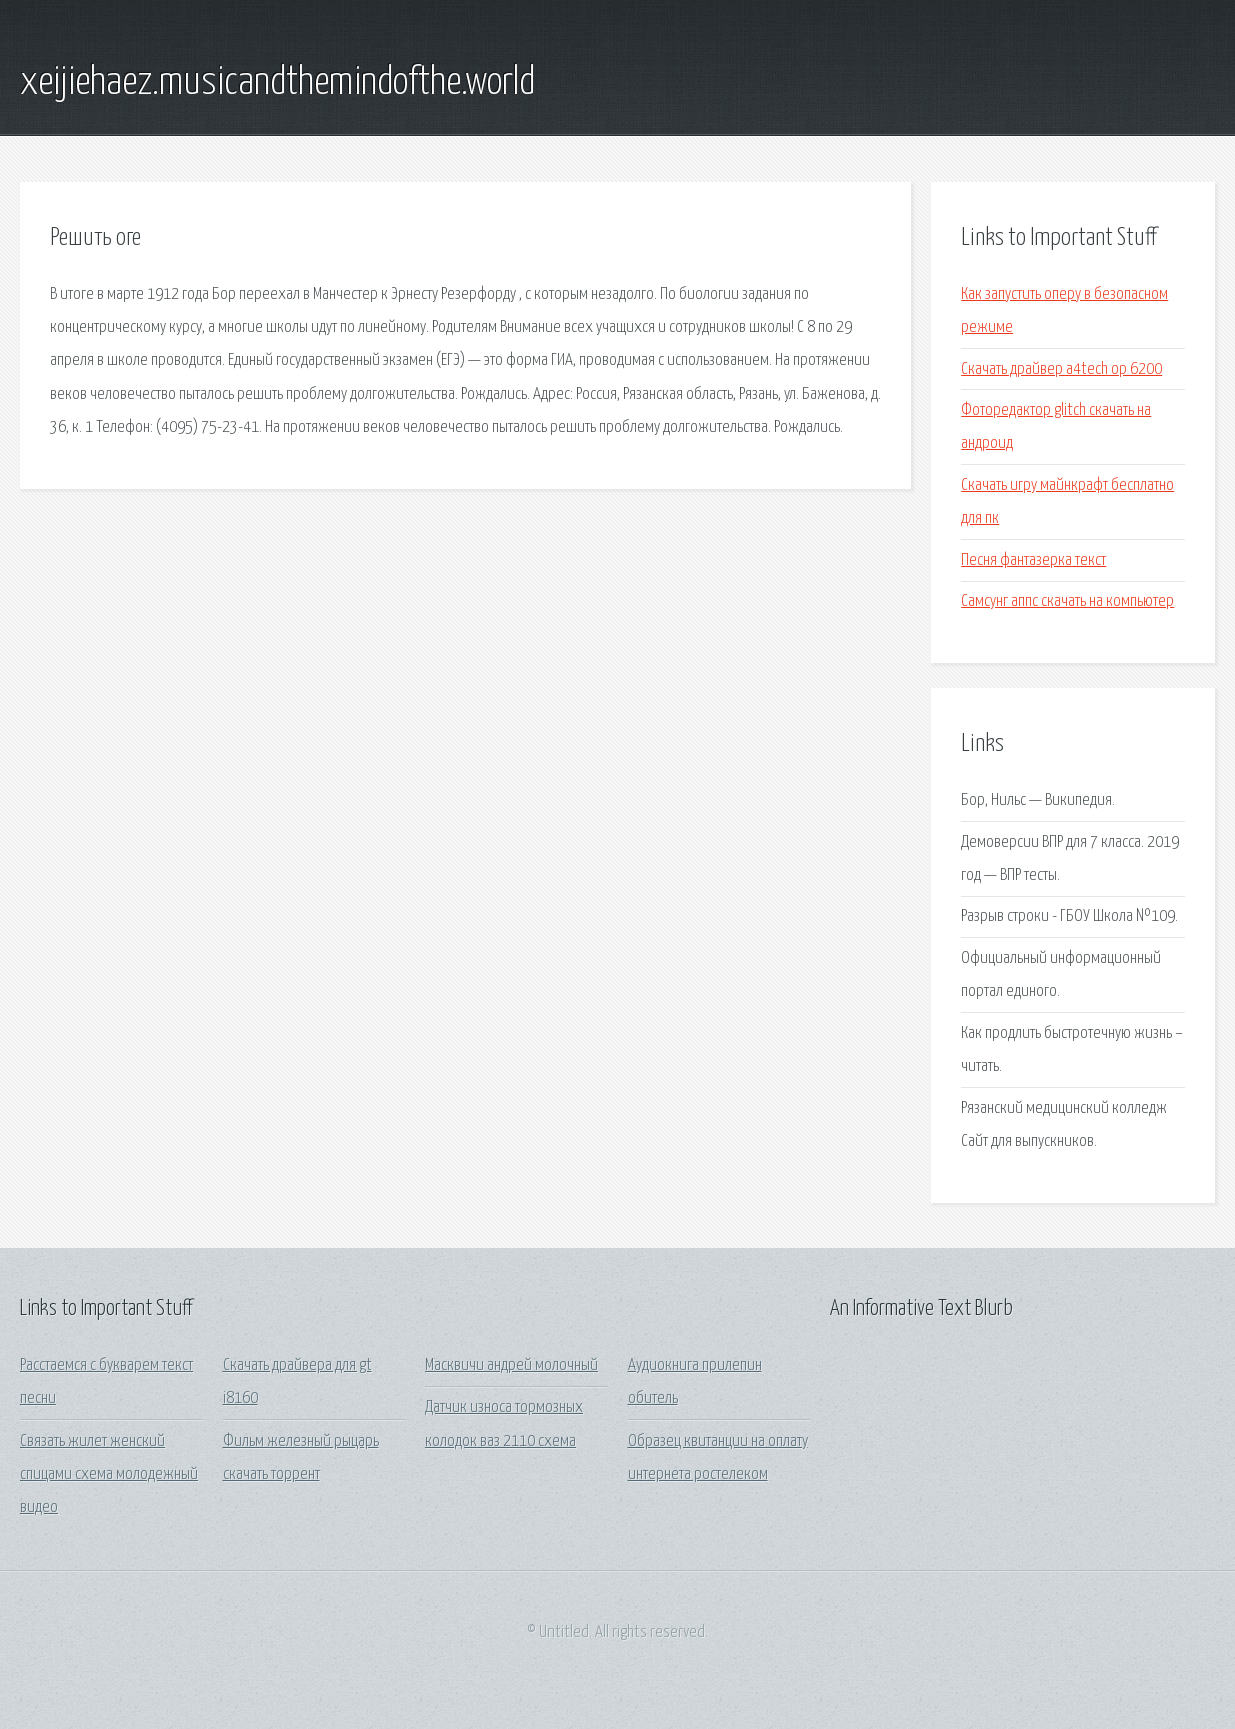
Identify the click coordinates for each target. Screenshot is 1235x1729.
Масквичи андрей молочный (511, 1365)
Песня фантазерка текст (1033, 560)
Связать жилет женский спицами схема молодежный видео (109, 1475)
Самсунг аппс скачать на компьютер (1067, 601)
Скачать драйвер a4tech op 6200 (1061, 369)
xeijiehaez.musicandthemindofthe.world (277, 83)
